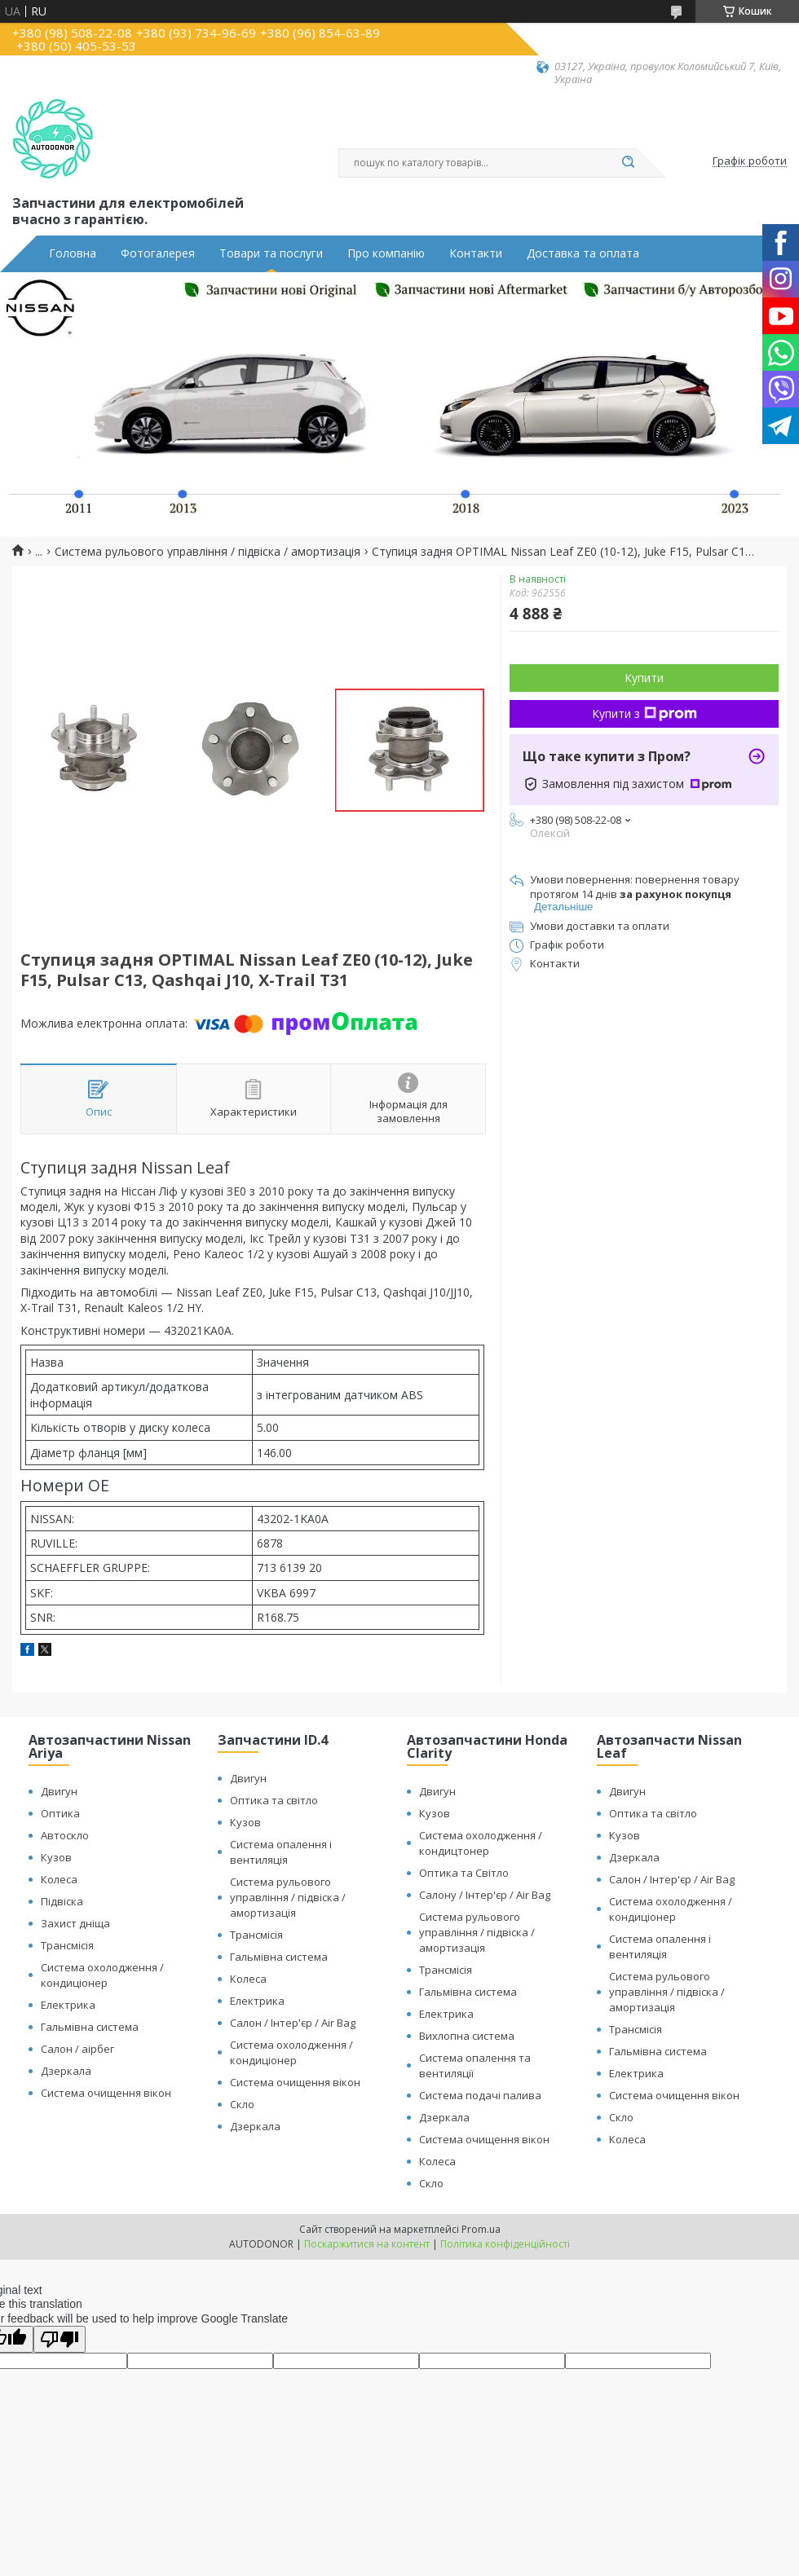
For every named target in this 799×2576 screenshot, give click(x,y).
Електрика (68, 2004)
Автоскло (65, 1835)
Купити (644, 677)
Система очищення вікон (106, 2092)
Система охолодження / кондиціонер (102, 1975)
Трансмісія (67, 1945)
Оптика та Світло (464, 1872)
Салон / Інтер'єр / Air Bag (292, 2022)
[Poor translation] (59, 2339)
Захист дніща (75, 1923)
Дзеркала (66, 2070)
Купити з (644, 713)
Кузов (56, 1857)
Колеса (59, 1879)
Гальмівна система (90, 2026)
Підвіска (62, 1901)
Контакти (475, 253)
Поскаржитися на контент (367, 2244)
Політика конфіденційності (505, 2244)
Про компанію (386, 253)
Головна (72, 253)
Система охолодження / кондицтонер (480, 1843)
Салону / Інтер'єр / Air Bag (484, 1894)
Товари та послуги (271, 253)
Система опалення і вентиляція (281, 1852)
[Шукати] (627, 163)
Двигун (59, 1791)
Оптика (60, 1813)
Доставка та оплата (583, 253)
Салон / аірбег (77, 2048)
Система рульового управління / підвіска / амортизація (207, 551)
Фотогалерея (158, 253)
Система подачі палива (480, 2095)
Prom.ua (481, 2229)
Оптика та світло (274, 1800)
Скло (242, 2104)
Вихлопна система (466, 2035)
